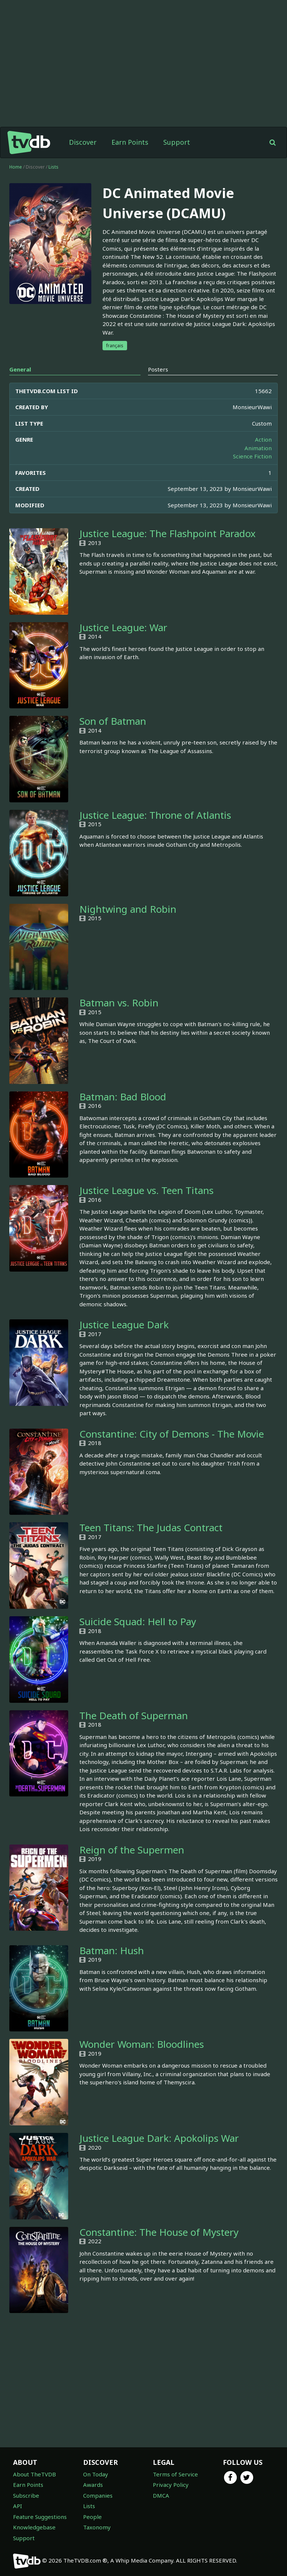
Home (15, 167)
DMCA (161, 2495)
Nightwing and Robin (127, 909)
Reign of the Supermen (131, 1849)
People (92, 2516)
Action (263, 439)
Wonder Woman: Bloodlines (141, 2044)
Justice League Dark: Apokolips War (159, 2138)
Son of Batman (112, 721)
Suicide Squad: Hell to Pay (137, 1621)
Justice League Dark (124, 1324)
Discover (83, 142)
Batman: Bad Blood (122, 1096)
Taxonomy (97, 2527)
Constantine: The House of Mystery (159, 2232)
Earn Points (129, 142)
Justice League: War (123, 627)
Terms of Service (175, 2474)
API (17, 2506)
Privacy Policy (171, 2484)
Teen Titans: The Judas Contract (151, 1527)
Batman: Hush (111, 1950)
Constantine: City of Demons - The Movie (171, 1434)
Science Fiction (252, 456)
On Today (95, 2474)
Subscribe (26, 2495)
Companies (98, 2495)
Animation (258, 448)
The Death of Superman (133, 1715)
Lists (53, 167)
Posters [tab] (158, 369)
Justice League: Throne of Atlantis (155, 815)
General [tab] (20, 369)
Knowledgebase (34, 2527)
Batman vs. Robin (118, 1002)
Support (176, 142)
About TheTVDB (34, 2474)
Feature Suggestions (40, 2516)
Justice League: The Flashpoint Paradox (167, 533)
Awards (93, 2484)
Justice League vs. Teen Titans (146, 1190)
